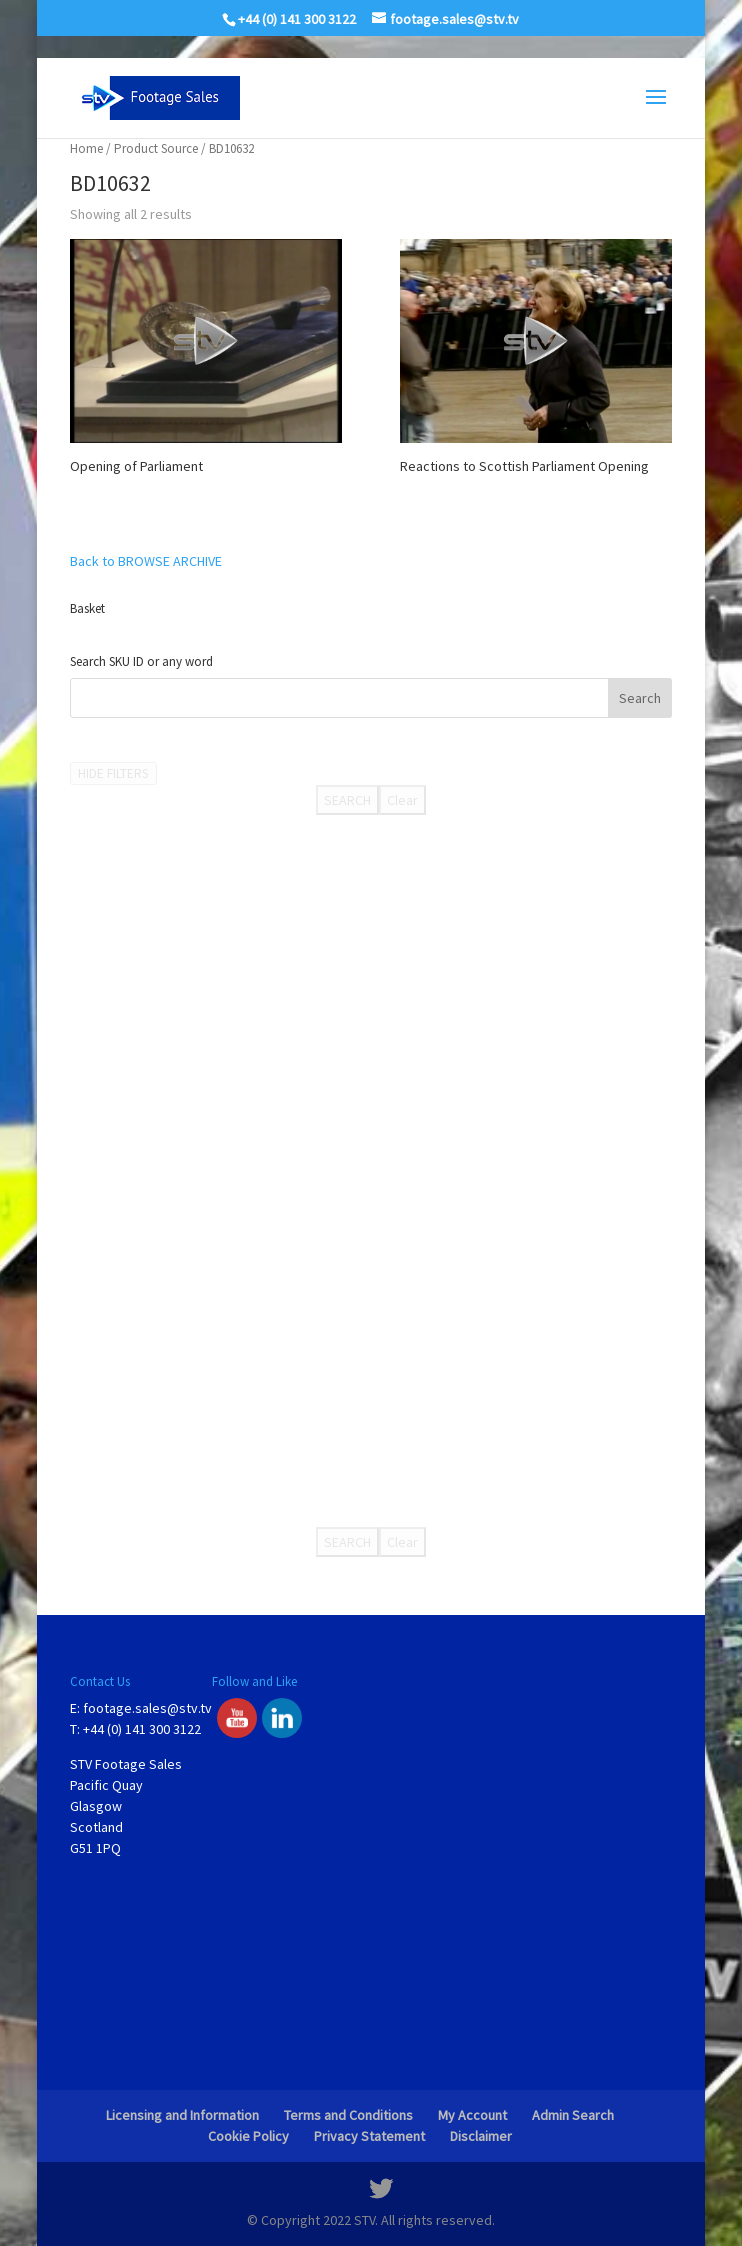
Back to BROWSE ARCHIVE (146, 561)
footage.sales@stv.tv (147, 1708)
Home (86, 148)
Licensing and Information (182, 2115)
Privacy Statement (369, 2136)
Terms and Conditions (348, 2115)
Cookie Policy (248, 2136)
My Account (472, 2115)
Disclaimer (481, 2136)
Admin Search (573, 2115)
